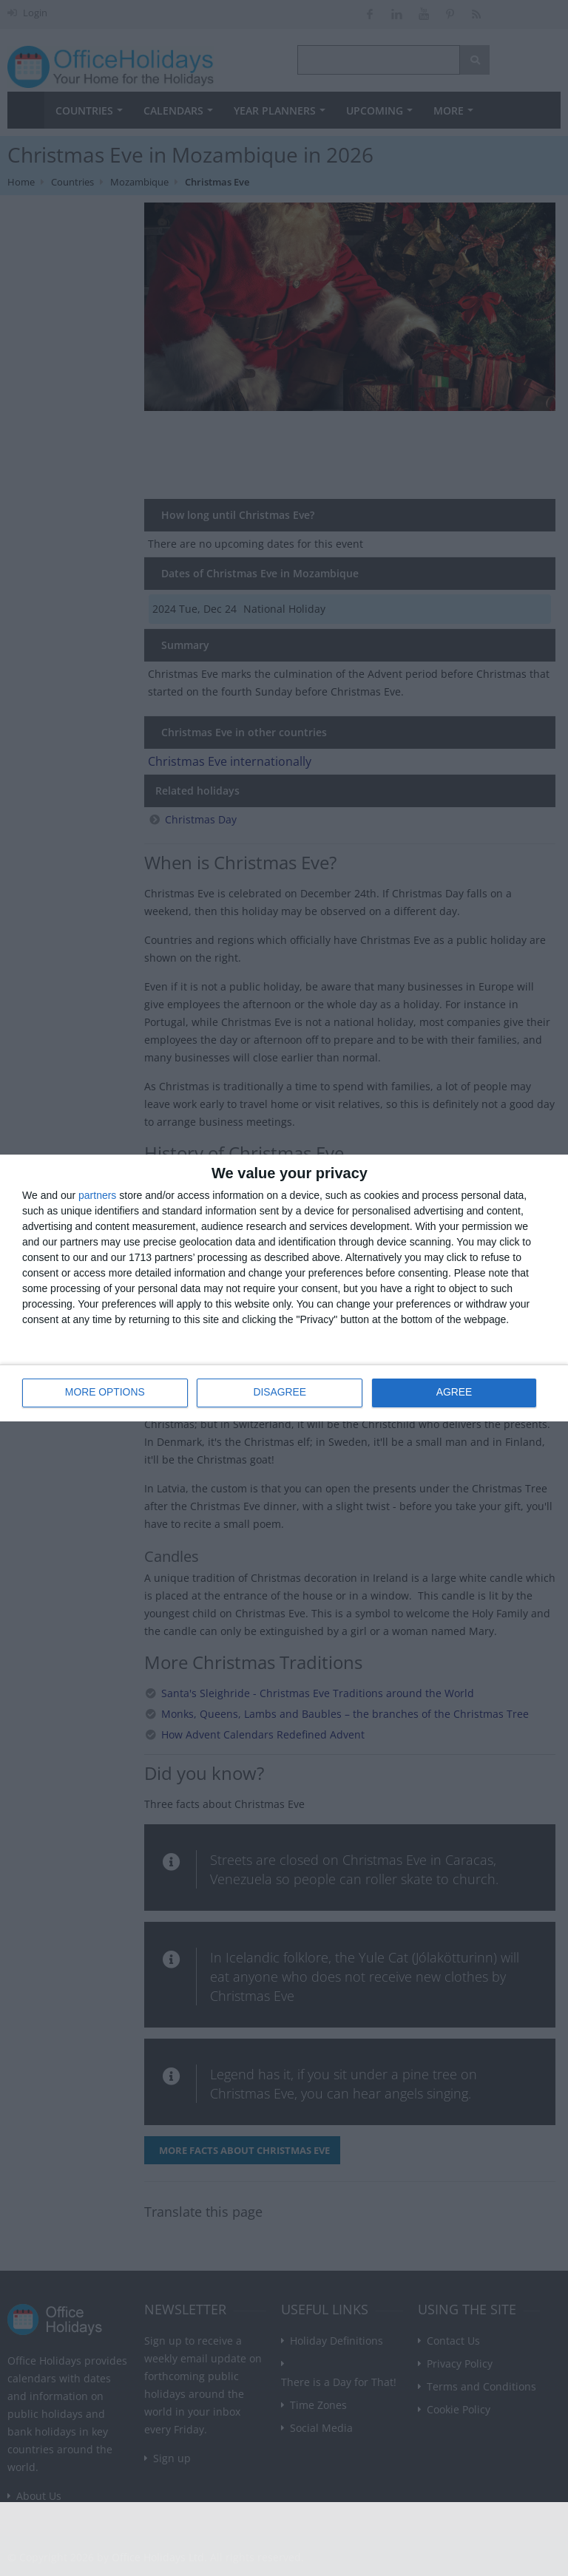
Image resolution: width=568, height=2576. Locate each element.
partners (97, 1195)
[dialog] (284, 1288)
